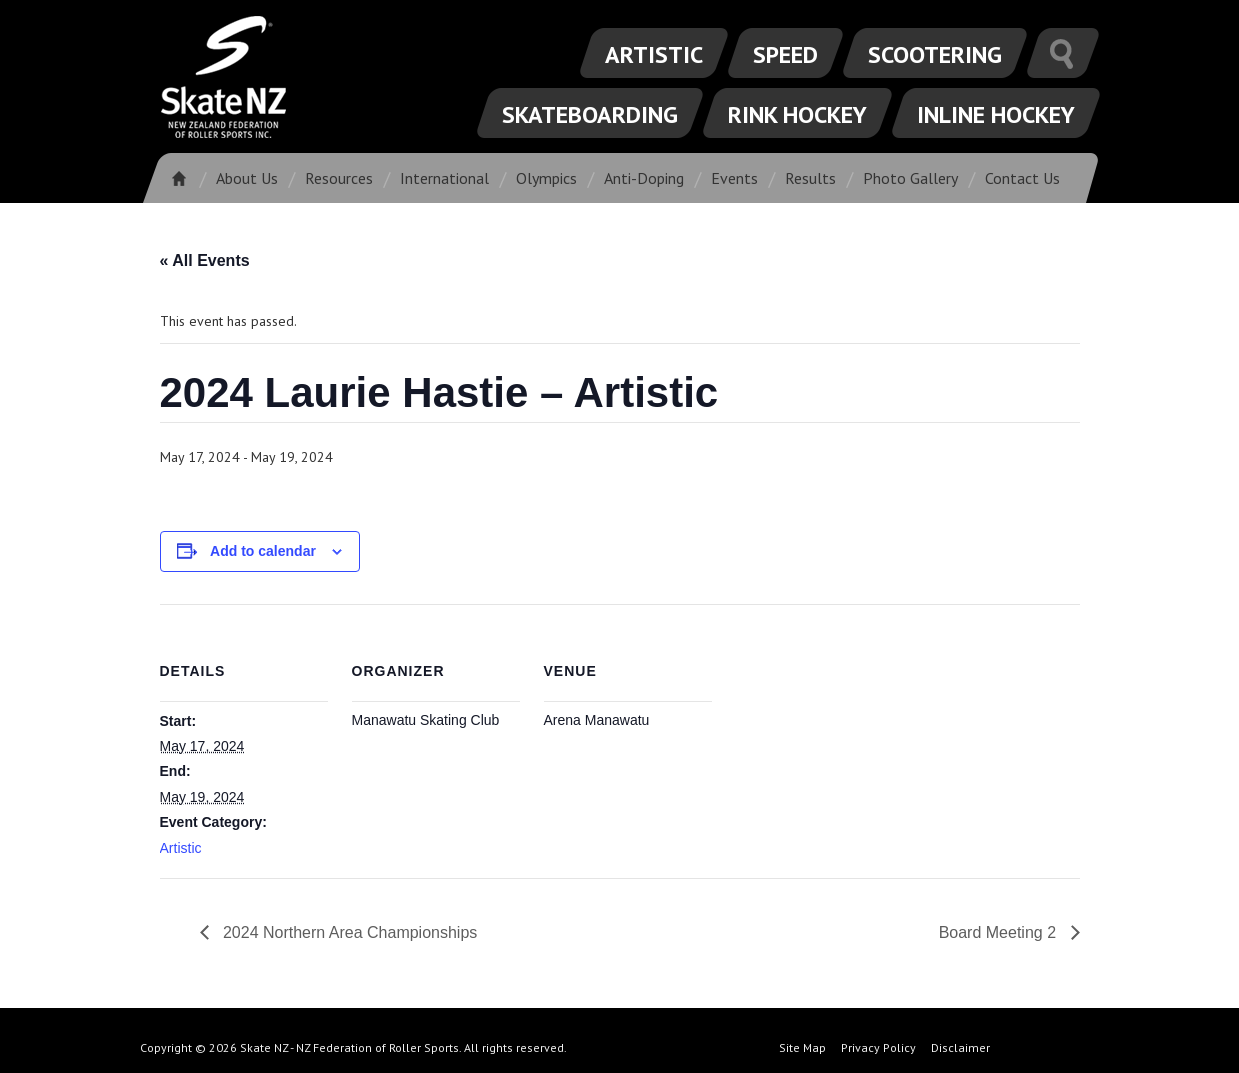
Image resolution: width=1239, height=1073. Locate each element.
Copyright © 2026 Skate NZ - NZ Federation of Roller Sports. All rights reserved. (353, 1047)
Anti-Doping (644, 178)
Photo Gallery (910, 178)
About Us (247, 178)
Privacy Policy (878, 1047)
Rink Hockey (797, 114)
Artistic (654, 54)
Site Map (802, 1047)
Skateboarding (590, 114)
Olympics (546, 178)
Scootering (935, 54)
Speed (785, 54)
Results (810, 178)
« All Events (205, 260)
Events (734, 178)
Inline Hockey (996, 114)
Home (185, 178)
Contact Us (1022, 178)
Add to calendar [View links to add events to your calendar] (263, 551)
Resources (339, 178)
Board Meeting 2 (1000, 932)
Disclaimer (960, 1047)
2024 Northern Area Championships (348, 932)
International (444, 178)
